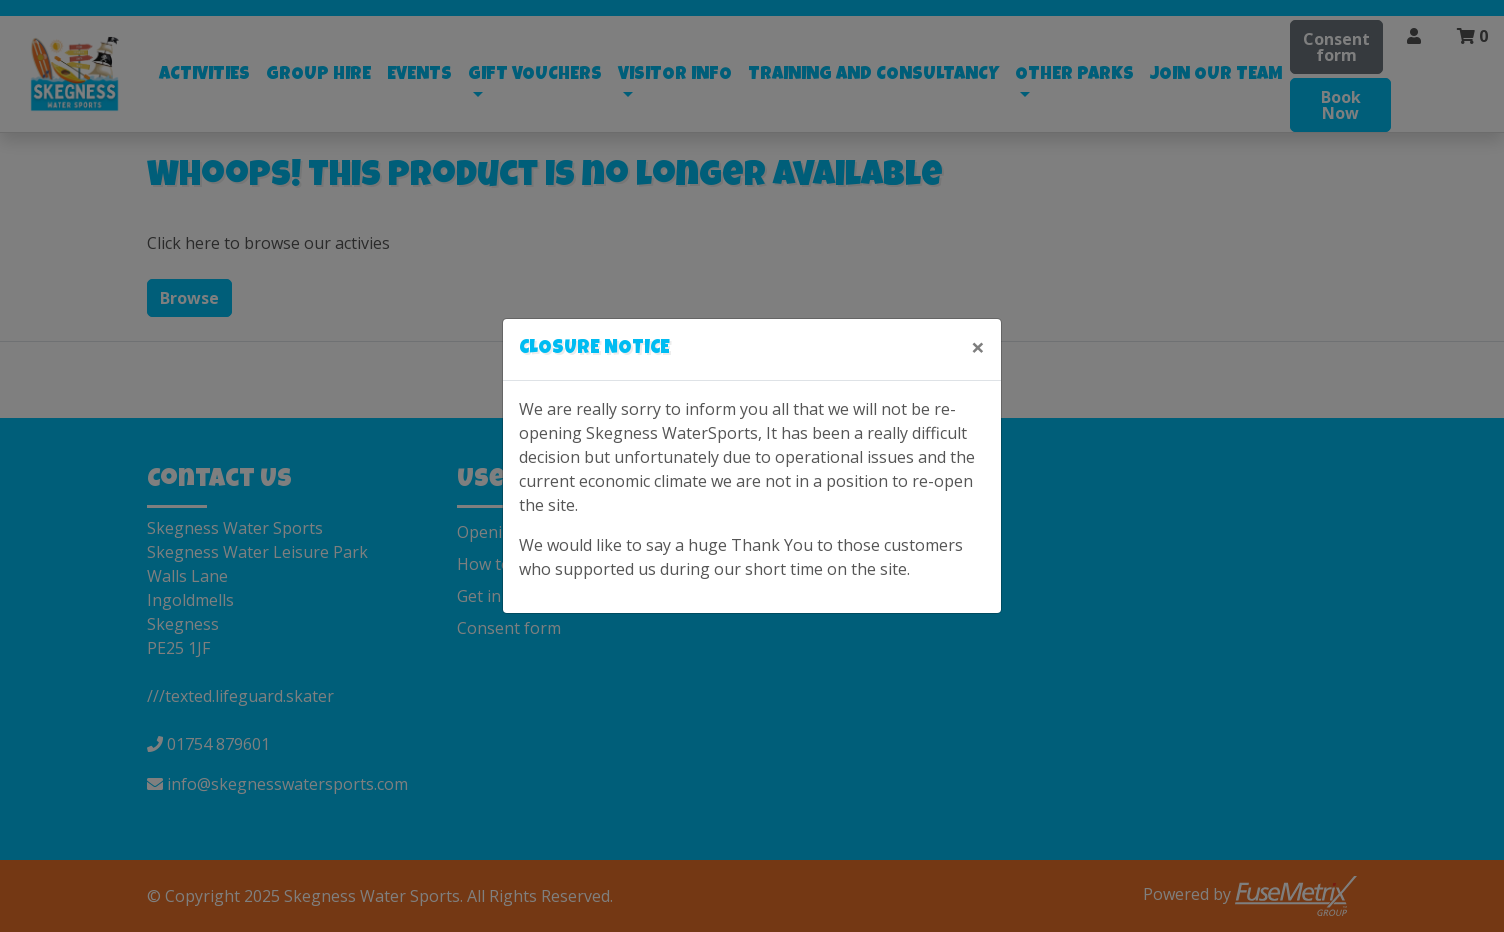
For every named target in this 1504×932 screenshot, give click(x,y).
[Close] (978, 347)
